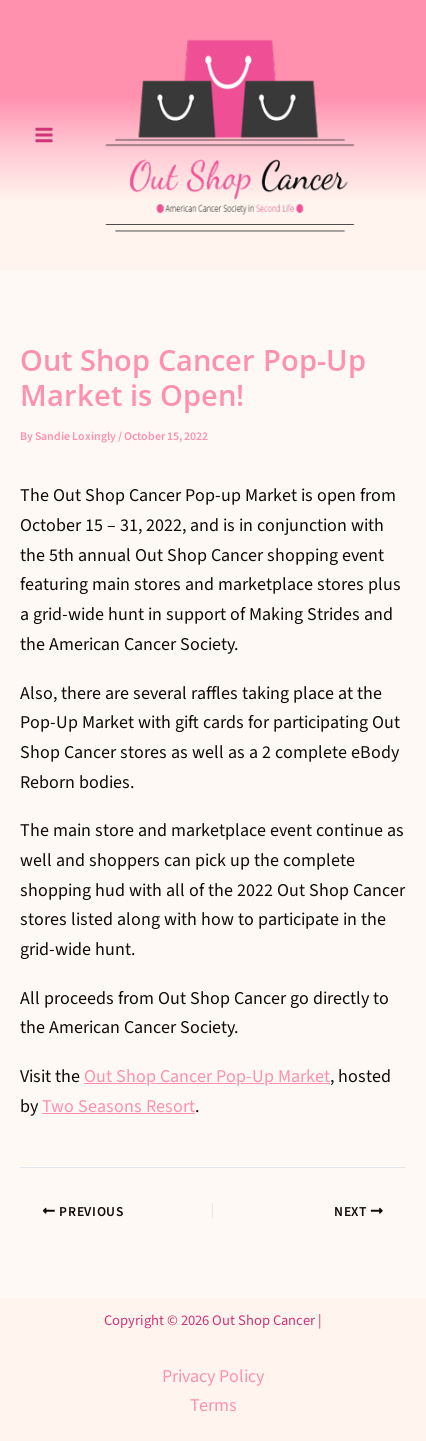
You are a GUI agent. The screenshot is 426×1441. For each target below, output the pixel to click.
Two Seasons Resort (118, 1106)
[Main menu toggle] (43, 135)
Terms (213, 1405)
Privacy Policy (213, 1376)
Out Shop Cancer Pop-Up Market (207, 1076)
